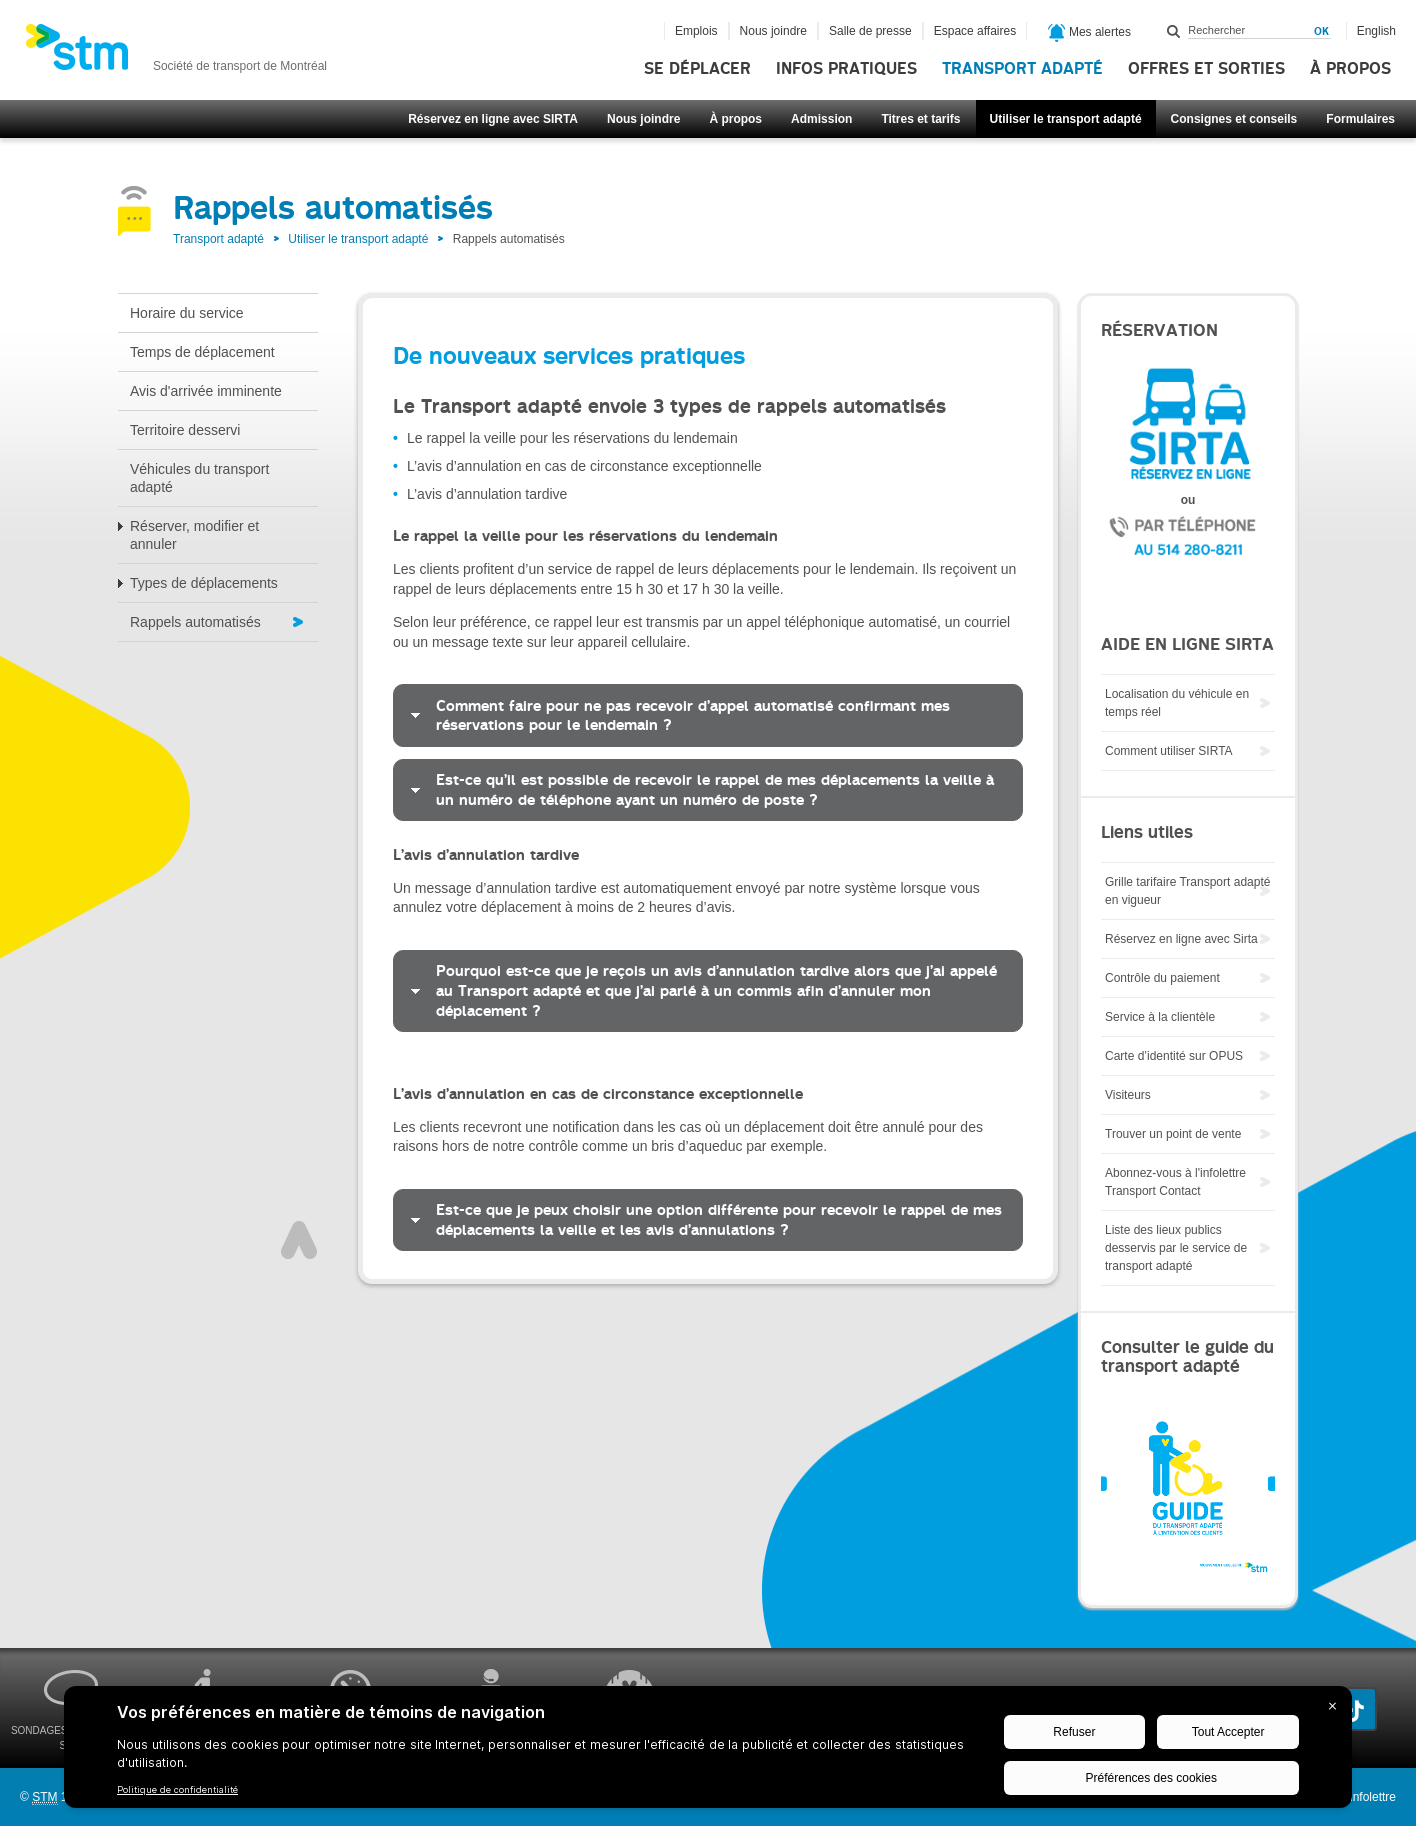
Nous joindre (643, 119)
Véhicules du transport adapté (199, 478)
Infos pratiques (846, 69)
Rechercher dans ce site (1174, 31)
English (1376, 31)
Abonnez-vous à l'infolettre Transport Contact (1175, 1182)
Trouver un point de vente (1173, 1134)
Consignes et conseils (1234, 119)
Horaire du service (187, 313)
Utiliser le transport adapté (1066, 119)
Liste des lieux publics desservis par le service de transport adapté (1176, 1248)
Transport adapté (1022, 69)
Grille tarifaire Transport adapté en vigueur (1187, 891)
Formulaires (1360, 119)
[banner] (176, 53)
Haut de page (299, 1240)
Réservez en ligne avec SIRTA (493, 119)
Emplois (696, 31)
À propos (1350, 69)
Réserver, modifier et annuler (194, 535)
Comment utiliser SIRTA (1169, 751)
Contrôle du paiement (1162, 978)
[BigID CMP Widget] (708, 1752)
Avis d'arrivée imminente (206, 391)
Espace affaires (975, 31)
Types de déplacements (204, 583)
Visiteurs (1128, 1095)
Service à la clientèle (1160, 1017)
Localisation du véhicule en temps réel (1177, 703)
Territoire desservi (185, 430)
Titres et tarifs (920, 119)
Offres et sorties (1206, 69)
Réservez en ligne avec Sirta (1181, 939)
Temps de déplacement (202, 352)
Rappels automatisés (195, 622)
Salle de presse (870, 31)
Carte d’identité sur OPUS (1174, 1056)
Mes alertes (1089, 33)
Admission (821, 119)
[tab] (708, 715)
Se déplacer (697, 69)
